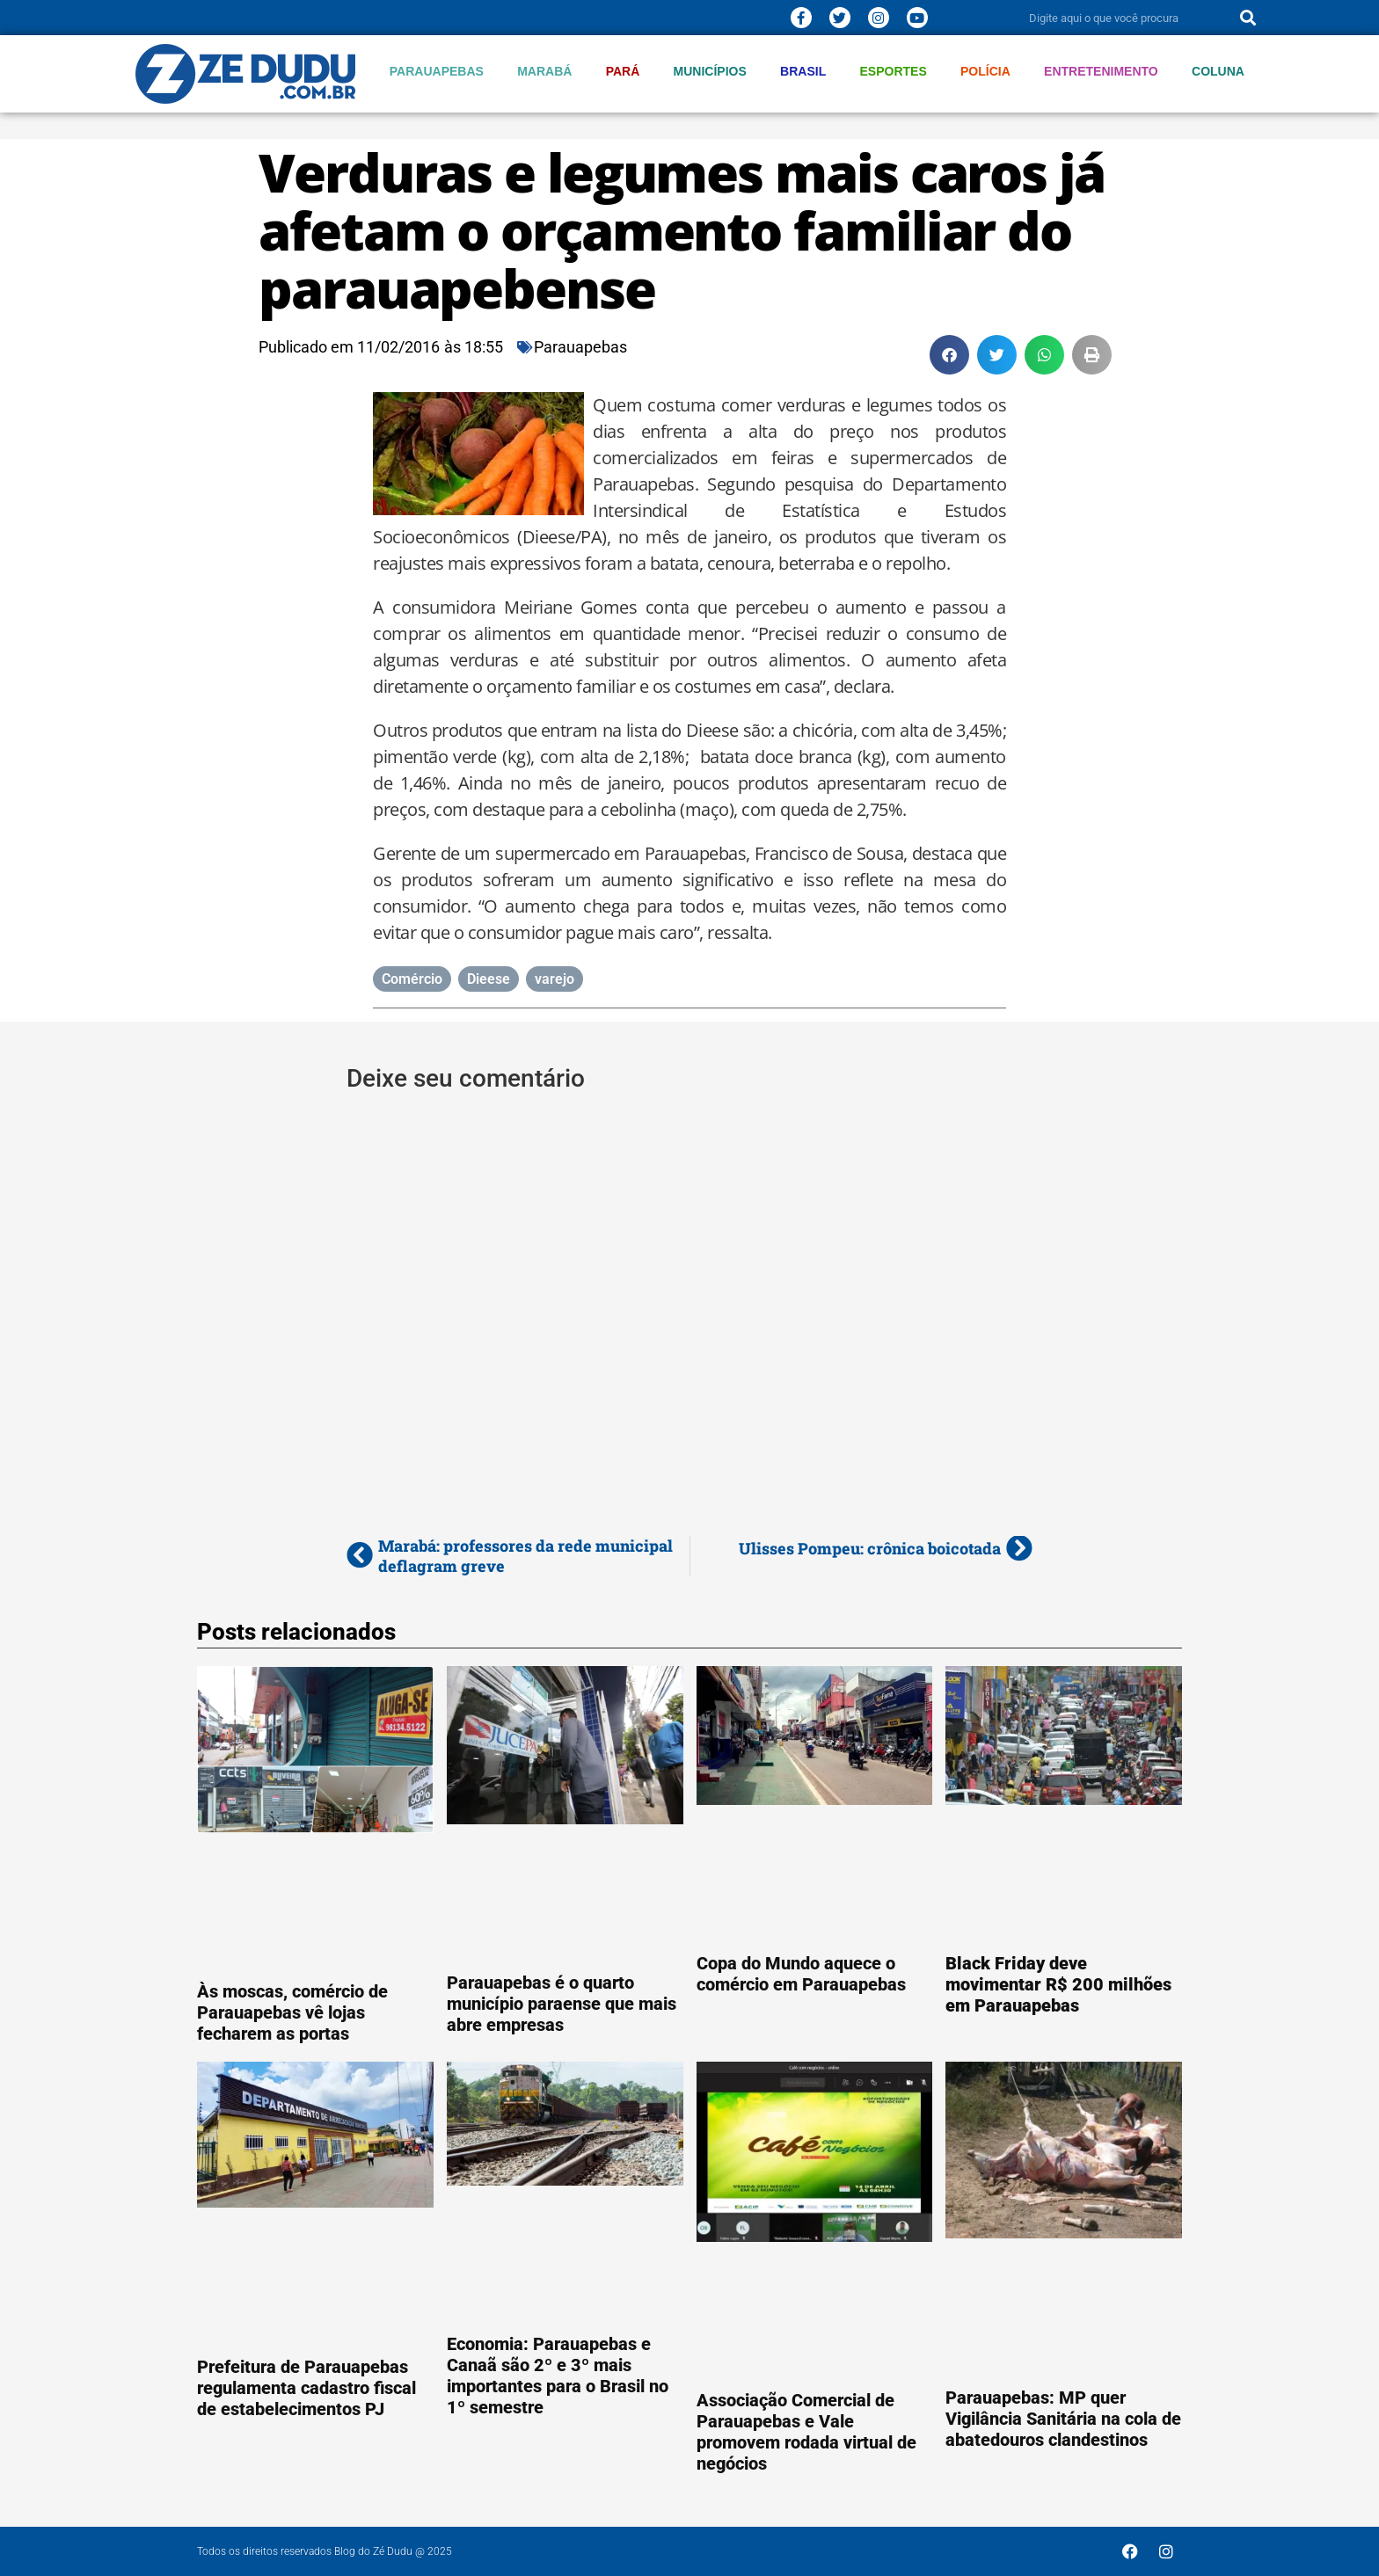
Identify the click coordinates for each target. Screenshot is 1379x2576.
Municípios (710, 71)
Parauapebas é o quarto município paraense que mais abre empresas (561, 2003)
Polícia (985, 71)
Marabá (544, 71)
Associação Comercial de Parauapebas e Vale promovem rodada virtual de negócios (806, 2432)
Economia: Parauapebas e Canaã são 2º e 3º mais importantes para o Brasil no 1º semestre (557, 2375)
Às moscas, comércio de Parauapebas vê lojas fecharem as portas (292, 2012)
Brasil (803, 71)
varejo (554, 979)
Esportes (893, 71)
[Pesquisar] (1248, 17)
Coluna (1218, 71)
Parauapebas (437, 71)
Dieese (488, 979)
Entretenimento (1101, 71)
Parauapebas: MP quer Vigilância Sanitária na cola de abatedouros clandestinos (1063, 2418)
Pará (623, 71)
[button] (949, 355)
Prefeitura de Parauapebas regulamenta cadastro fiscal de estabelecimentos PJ (306, 2388)
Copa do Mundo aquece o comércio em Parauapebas (801, 1974)
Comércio (412, 979)
